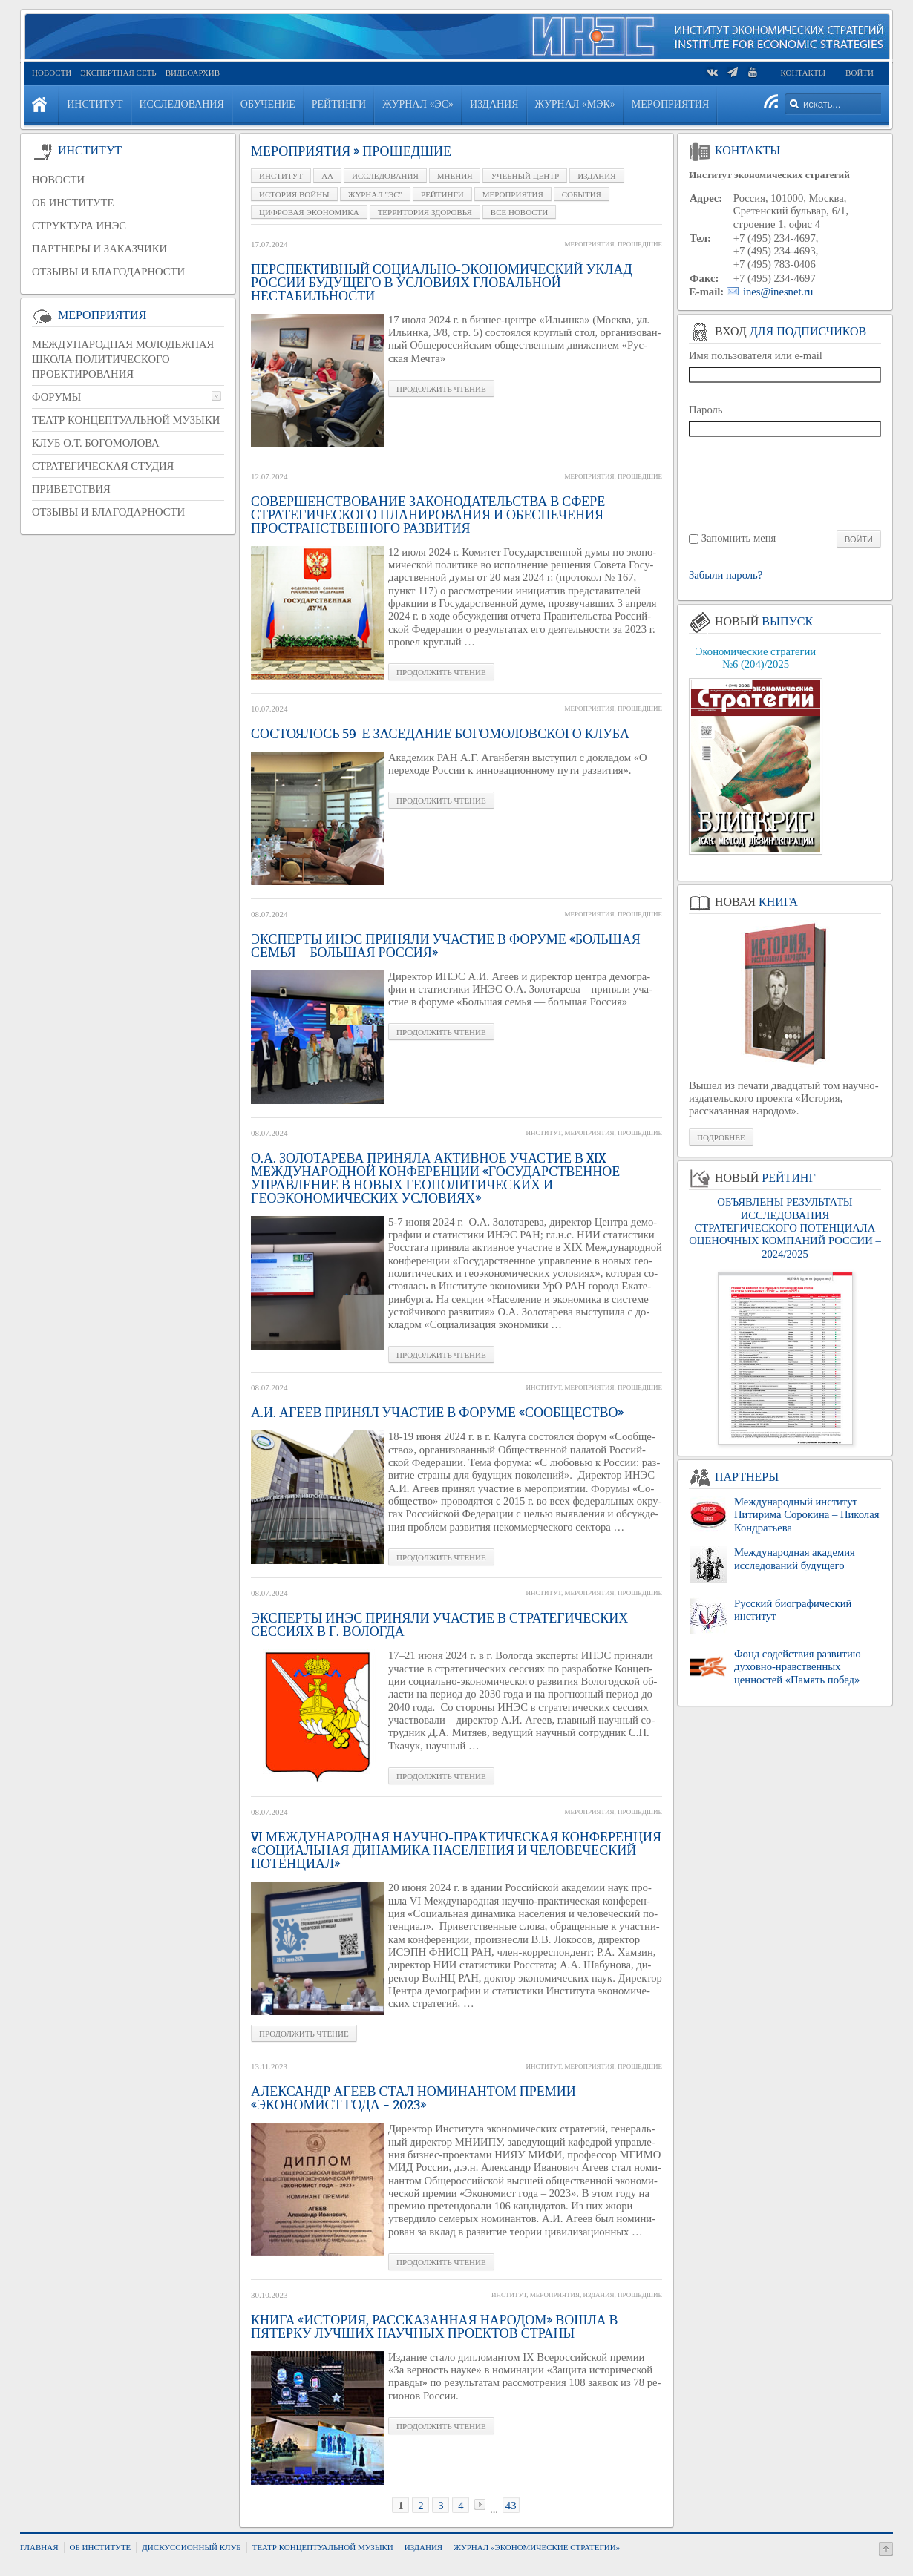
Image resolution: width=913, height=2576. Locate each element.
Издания (598, 2295)
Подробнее (721, 1137)
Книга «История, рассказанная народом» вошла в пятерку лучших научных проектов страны (434, 2327)
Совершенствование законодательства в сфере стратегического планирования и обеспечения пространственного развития (428, 514)
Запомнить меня (738, 538)
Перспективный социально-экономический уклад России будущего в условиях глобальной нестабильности (441, 282)
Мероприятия (589, 244)
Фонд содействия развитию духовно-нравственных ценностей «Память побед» (797, 1667)
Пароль (706, 409)
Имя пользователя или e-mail (755, 355)
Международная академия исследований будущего (794, 1558)
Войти (859, 72)
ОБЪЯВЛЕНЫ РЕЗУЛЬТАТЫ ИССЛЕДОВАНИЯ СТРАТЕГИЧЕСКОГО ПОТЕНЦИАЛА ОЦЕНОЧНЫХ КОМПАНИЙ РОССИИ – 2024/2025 (784, 1227)
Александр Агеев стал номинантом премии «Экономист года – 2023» (413, 2098)
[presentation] (786, 482)
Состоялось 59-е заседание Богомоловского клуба (440, 734)
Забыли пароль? (725, 575)
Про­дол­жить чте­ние (441, 388)
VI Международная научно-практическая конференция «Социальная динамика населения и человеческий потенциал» (456, 1850)
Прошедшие (640, 244)
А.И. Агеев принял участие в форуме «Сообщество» (437, 1412)
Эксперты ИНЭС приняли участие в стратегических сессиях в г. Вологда (439, 1625)
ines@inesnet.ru (778, 292)
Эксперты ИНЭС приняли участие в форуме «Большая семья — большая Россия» (446, 946)
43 (511, 2505)
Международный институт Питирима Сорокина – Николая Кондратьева (806, 1515)
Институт (543, 1133)
